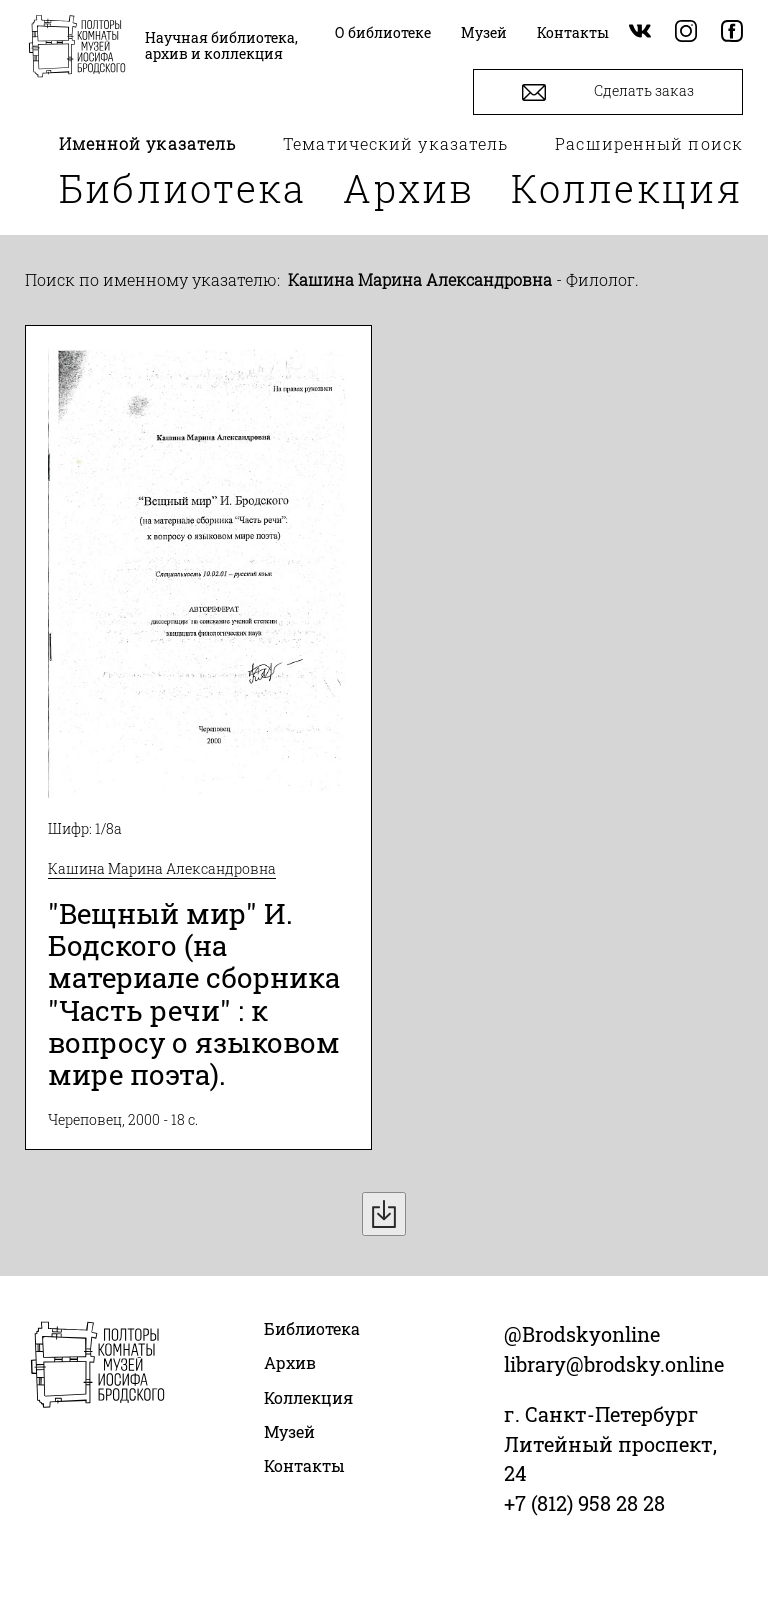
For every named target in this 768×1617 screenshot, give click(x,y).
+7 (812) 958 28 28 (584, 1503)
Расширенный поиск (649, 143)
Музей (289, 1431)
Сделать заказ (608, 92)
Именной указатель (148, 143)
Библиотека (183, 188)
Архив (409, 188)
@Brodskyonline (582, 1334)
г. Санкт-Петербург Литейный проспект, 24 (610, 1444)
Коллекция (627, 188)
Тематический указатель (395, 143)
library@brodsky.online (614, 1364)
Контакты (304, 1465)
